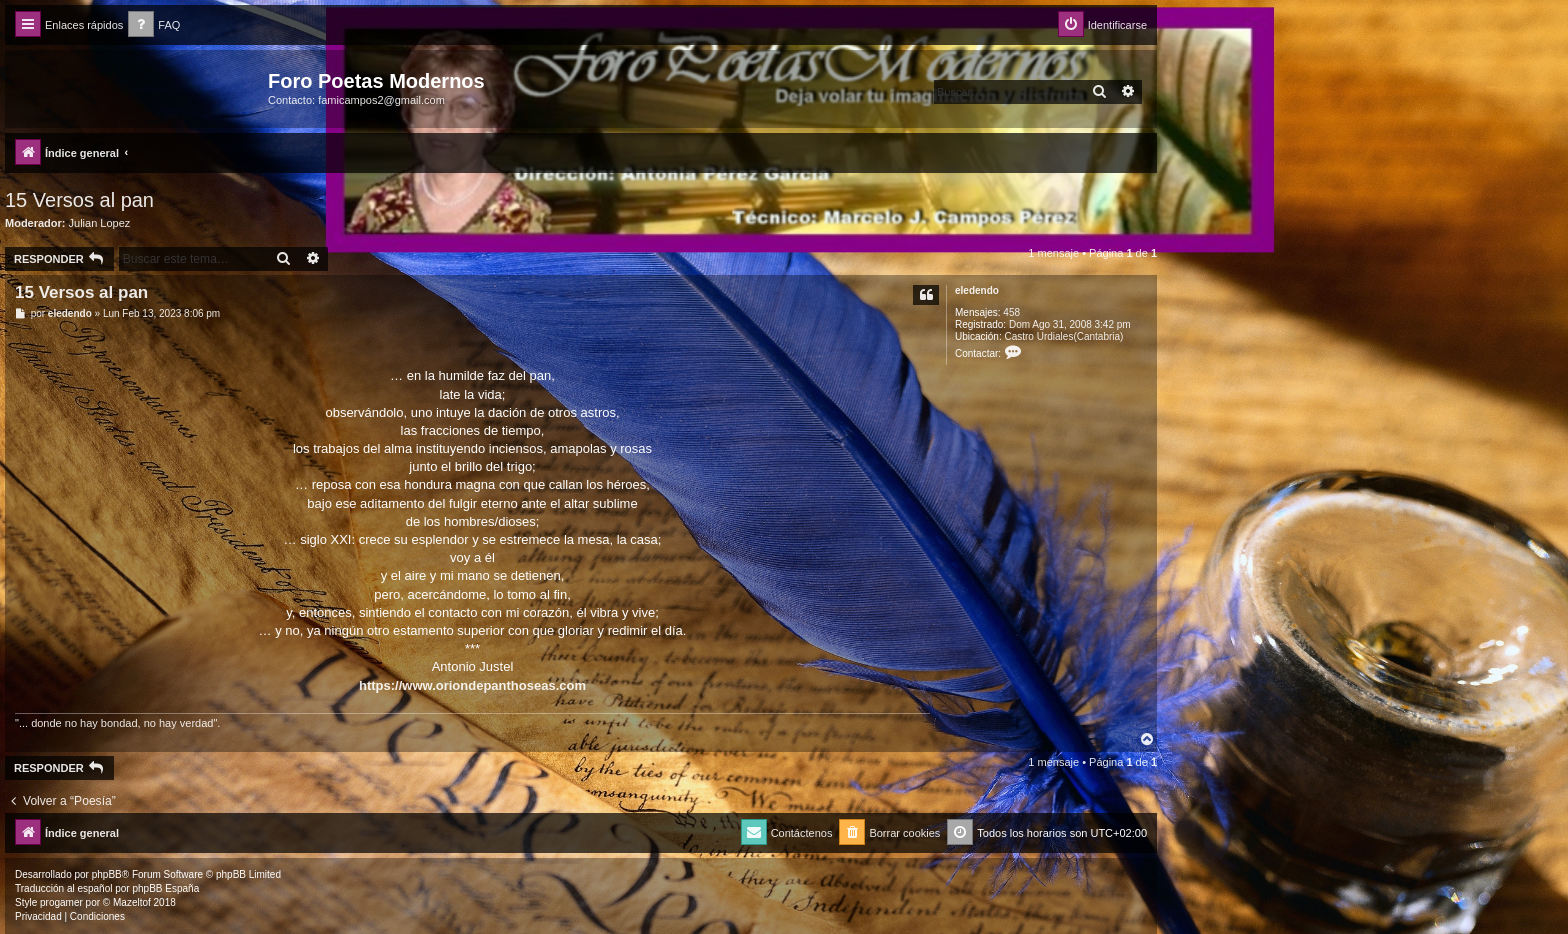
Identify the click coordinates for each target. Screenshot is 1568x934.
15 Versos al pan (79, 200)
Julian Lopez (100, 223)
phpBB (107, 874)
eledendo (977, 290)
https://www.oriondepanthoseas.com (472, 685)
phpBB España (165, 888)
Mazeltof (132, 902)
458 (1011, 312)
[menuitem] (154, 25)
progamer (61, 902)
